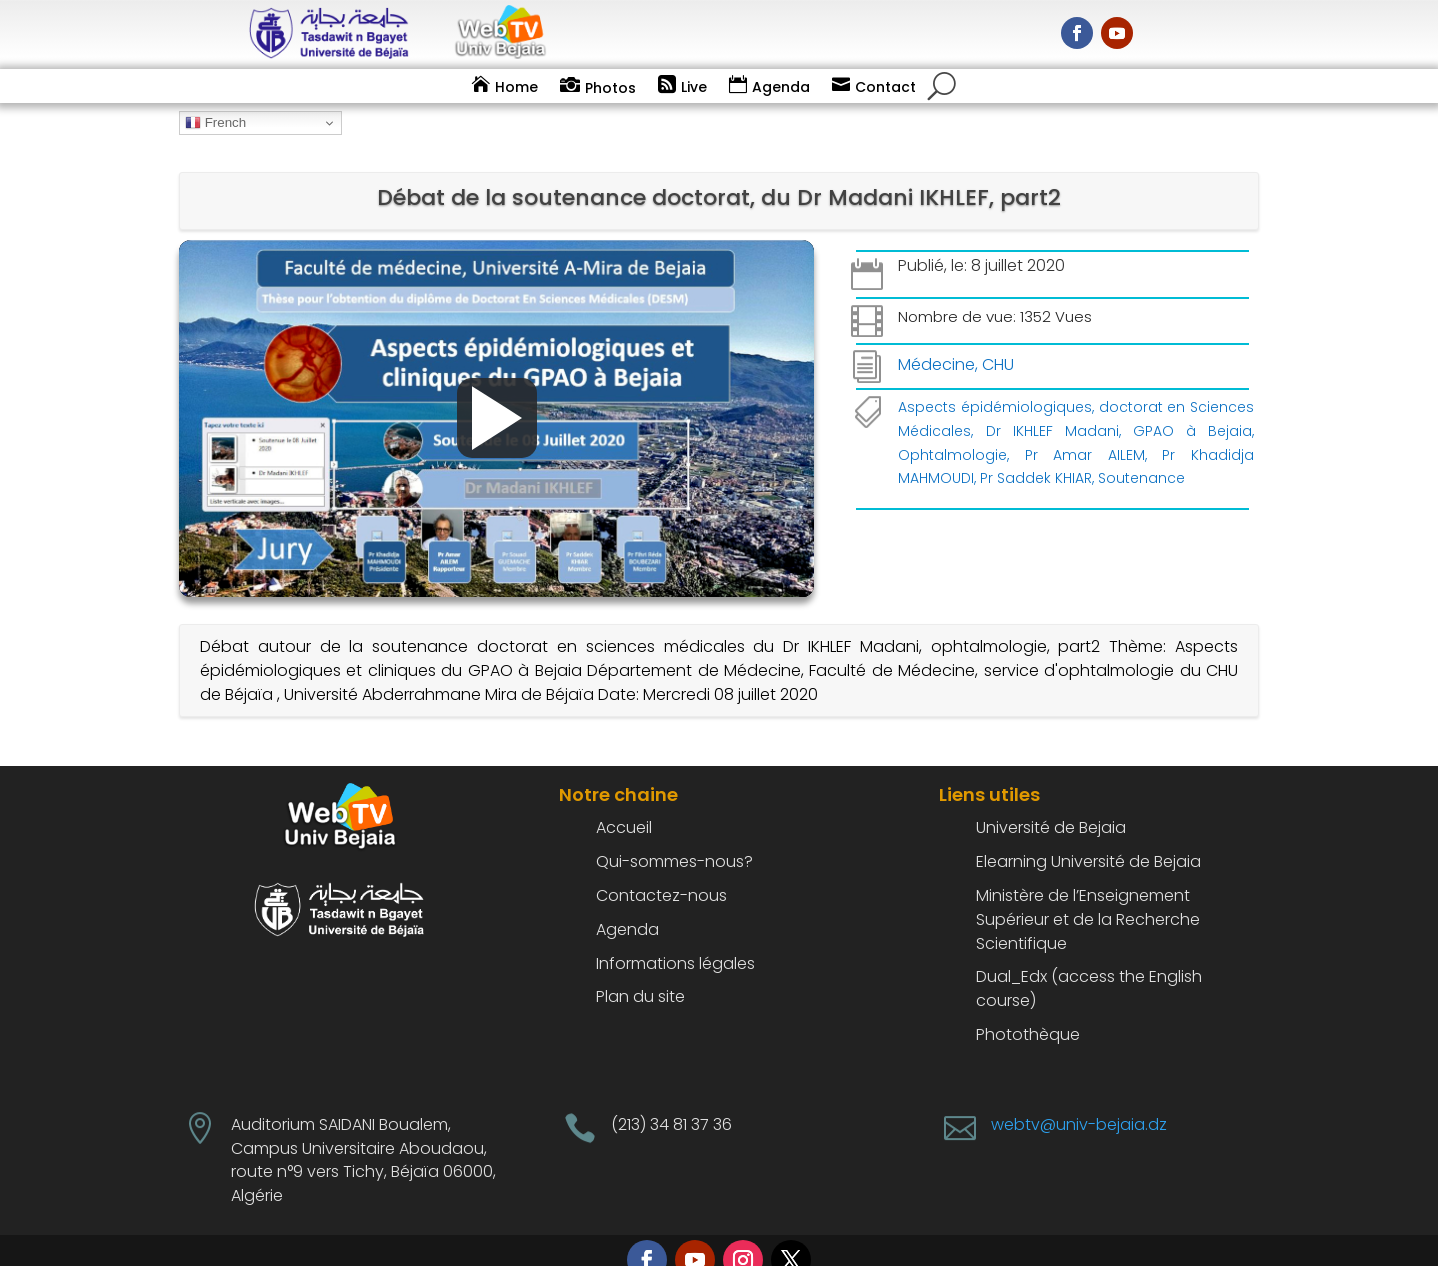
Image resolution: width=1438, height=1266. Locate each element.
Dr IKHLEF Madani (1052, 404)
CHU (998, 337)
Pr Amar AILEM (1085, 428)
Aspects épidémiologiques (995, 380)
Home (516, 87)
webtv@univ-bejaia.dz (1079, 1097)
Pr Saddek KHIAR (1036, 452)
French (215, 123)
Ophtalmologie (952, 428)
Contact (885, 87)
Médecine (936, 337)
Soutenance (1141, 452)
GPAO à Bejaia (1192, 404)
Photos (610, 88)
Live (694, 87)
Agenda (781, 87)
